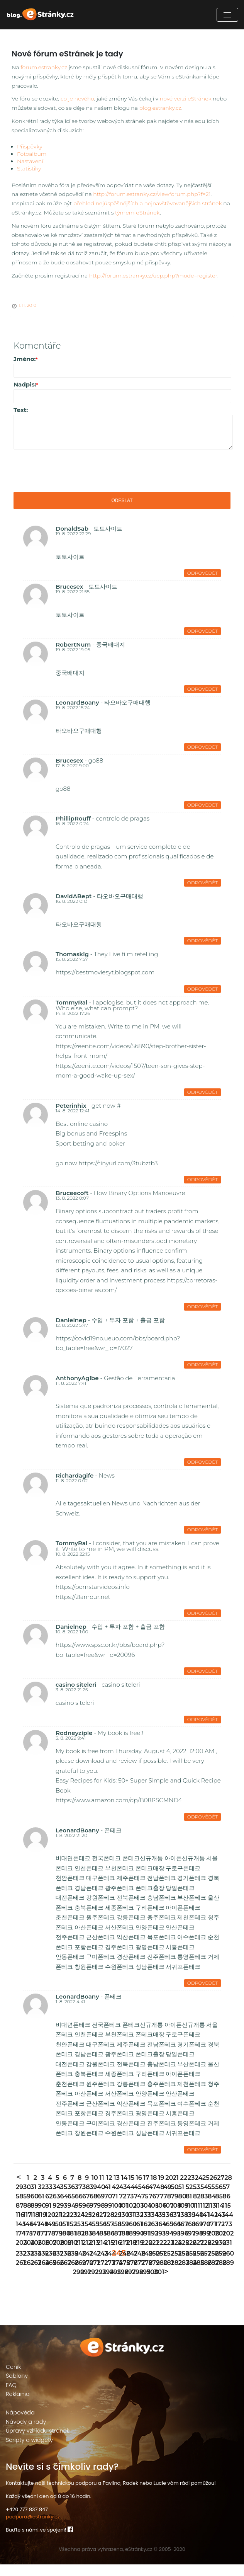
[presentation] (122, 477)
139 (188, 2226)
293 (98, 2283)
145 (19, 2235)
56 (218, 2198)
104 (144, 2217)
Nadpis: (26, 384)
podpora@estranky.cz (33, 2528)
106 (159, 2217)
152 (70, 2235)
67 (85, 2208)
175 (26, 2245)
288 (218, 2274)
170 (203, 2235)
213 (92, 2254)
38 (85, 2198)
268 (70, 2274)
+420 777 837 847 (27, 2521)
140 (196, 2226)
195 (173, 2245)
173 (225, 2235)
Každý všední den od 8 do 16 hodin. (49, 2507)
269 (78, 2274)
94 (70, 2217)
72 (122, 2208)
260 (225, 2265)
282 (173, 2274)
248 (137, 2265)
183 (85, 2245)
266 (55, 2274)
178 (48, 2245)
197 (188, 2245)
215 (107, 2254)
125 (85, 2226)
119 (41, 2226)
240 (78, 2265)
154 (85, 2235)
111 (196, 2217)
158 (114, 2235)
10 (94, 2189)
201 (218, 2245)
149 (48, 2235)
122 (63, 2226)
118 (33, 2226)
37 (78, 2198)
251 (159, 2265)
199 (203, 2245)
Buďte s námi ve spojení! (39, 2541)
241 (85, 2265)
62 (48, 2208)
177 (41, 2245)
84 (211, 2208)
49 (166, 2198)
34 (55, 2198)
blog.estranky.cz (160, 107)
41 (107, 2198)
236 (48, 2265)
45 (137, 2198)
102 (129, 2217)
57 (225, 2198)
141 (203, 2226)
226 (188, 2254)
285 (196, 2274)
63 (55, 2208)
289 (225, 2274)
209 (63, 2254)
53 (196, 2198)
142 (211, 2226)
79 (173, 2208)
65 (70, 2208)
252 (166, 2265)
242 (92, 2265)
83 (203, 2208)
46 (144, 2198)
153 (78, 2235)
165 (166, 2235)
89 (33, 2217)
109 (181, 2217)
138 (181, 2226)
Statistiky (29, 168)
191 (144, 2245)
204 (26, 2254)
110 (188, 2217)
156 (100, 2235)
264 (41, 2274)
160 (129, 2235)
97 (92, 2217)
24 (198, 2189)
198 (196, 2245)
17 (146, 2189)
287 (211, 2274)
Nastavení (30, 161)
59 (26, 2208)
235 (41, 2265)
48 (159, 2198)
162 (144, 2235)
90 (41, 2217)
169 (196, 2235)
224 (173, 2254)
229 (211, 2254)
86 (225, 2208)
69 (100, 2208)
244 (107, 2265)
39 (92, 2198)
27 (220, 2189)
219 (137, 2254)
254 (181, 2265)
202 (225, 2245)
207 (48, 2254)
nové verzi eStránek (186, 98)
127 (100, 2226)
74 (137, 2208)
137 (173, 2226)
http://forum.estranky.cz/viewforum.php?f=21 (151, 194)
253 (173, 2265)
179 (55, 2245)
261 (19, 2274)
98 (100, 2217)
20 (168, 2189)
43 (122, 2198)
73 (129, 2208)
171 (211, 2235)
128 (107, 2226)
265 (48, 2274)
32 (41, 2198)
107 (166, 2217)
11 (102, 2189)
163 (151, 2235)
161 (137, 2235)
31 (33, 2198)
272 (100, 2274)
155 (92, 2235)
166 (173, 2235)
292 (90, 2283)
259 (218, 2265)
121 (55, 2226)
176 (33, 2245)
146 (26, 2235)
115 (225, 2217)
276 (129, 2274)
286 (203, 2274)
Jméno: (26, 359)
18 (153, 2189)
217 (122, 2254)
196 (181, 2245)
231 (225, 2254)
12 (109, 2189)
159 (122, 2235)
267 (63, 2274)
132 (137, 2226)
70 (107, 2208)
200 (211, 2245)
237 (55, 2265)
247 (129, 2265)
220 (144, 2254)
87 (19, 2217)
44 (129, 2198)
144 (225, 2226)
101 (122, 2217)
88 (26, 2217)
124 (78, 2226)
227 (196, 2254)
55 (211, 2198)
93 (63, 2217)
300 (149, 2283)
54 (203, 2198)
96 (85, 2217)
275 (122, 2274)
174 (19, 2245)
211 (78, 2254)
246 (122, 2265)
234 (33, 2265)
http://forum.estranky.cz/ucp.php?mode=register (153, 275)
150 (55, 2235)
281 (166, 2274)
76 (151, 2208)
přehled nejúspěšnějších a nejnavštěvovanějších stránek (147, 203)
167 (181, 2235)
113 (211, 2217)
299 (142, 2283)
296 (120, 2283)
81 (188, 2208)
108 (173, 2217)
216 (114, 2254)
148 (41, 2235)
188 (122, 2245)
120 (48, 2226)
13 (116, 2189)
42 (114, 2198)
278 (144, 2274)
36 (70, 2198)
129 (114, 2226)
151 (63, 2235)
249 (144, 2265)
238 (63, 2265)
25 (205, 2189)
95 (78, 2217)
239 (70, 2265)
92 (55, 2217)
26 (212, 2189)
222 (159, 2254)
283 (181, 2274)
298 (135, 2283)
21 (175, 2189)
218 (129, 2254)
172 (218, 2235)
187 (114, 2245)
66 (78, 2208)
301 (157, 2283)
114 (218, 2217)
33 (48, 2198)
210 (70, 2254)
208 (55, 2254)
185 (100, 2245)
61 (41, 2208)
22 (183, 2189)
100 (114, 2217)
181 (70, 2245)
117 (26, 2226)
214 (100, 2254)
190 (137, 2245)
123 (70, 2226)
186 (107, 2245)
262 (26, 2274)
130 (122, 2226)
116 (19, 2226)
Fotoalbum (32, 153)
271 (92, 2274)
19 (161, 2189)
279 (151, 2274)
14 (124, 2189)
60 (33, 2208)
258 (211, 2265)
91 (48, 2217)
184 (92, 2245)
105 (151, 2217)
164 (159, 2235)
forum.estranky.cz (43, 67)
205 (33, 2254)
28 (227, 2189)
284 (188, 2274)
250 (151, 2265)
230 (218, 2254)
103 (137, 2217)
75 (144, 2208)
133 (144, 2226)
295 (112, 2283)
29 (19, 2198)
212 (85, 2254)
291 (83, 2283)
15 (131, 2189)
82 (196, 2208)
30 (26, 2198)
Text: (21, 410)
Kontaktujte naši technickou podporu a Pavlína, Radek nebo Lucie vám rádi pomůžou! (111, 2494)
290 (76, 2283)
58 (19, 2208)
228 (203, 2254)
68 (92, 2208)
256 (196, 2265)
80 (181, 2208)
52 (188, 2198)
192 (151, 2245)
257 (203, 2265)
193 (159, 2245)
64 (63, 2208)
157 (107, 2235)
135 (159, 2226)
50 (173, 2198)
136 (166, 2226)
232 (19, 2265)
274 (114, 2274)
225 (181, 2254)
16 (139, 2189)
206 (41, 2254)
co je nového (77, 98)
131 (129, 2226)
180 (63, 2245)
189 (129, 2245)
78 (166, 2208)
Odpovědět (202, 585)
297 (127, 2283)
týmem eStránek (137, 212)
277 (137, 2274)
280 (159, 2274)
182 (78, 2245)
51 (181, 2198)
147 (33, 2235)
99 (107, 2217)
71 (114, 2208)
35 (63, 2198)
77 (159, 2208)
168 (188, 2235)
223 (166, 2254)
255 (188, 2265)
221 (151, 2254)
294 (105, 2283)
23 (190, 2189)
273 (107, 2274)
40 (100, 2198)
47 (151, 2198)
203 (19, 2254)
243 (100, 2265)
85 (218, 2208)
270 (85, 2274)
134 (151, 2226)
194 (166, 2245)
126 (92, 2226)
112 (203, 2217)
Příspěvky (29, 146)
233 (26, 2265)
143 (218, 2226)
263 (33, 2274)
